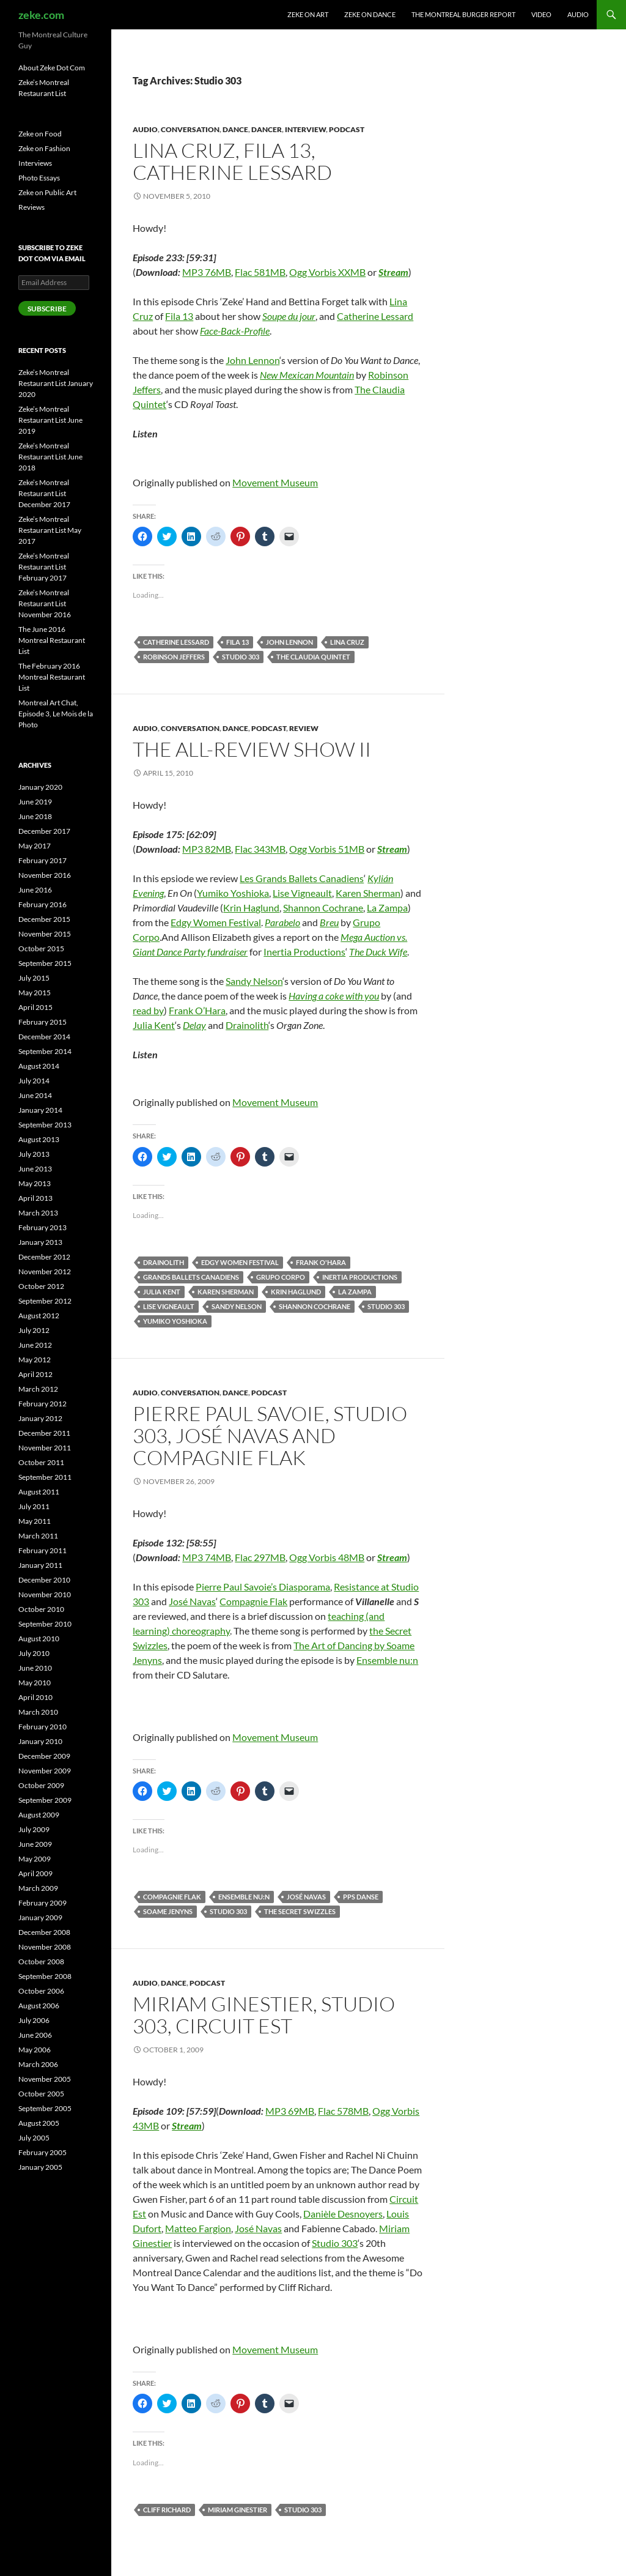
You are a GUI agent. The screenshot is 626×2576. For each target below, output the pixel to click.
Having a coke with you (334, 995)
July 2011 (34, 1506)
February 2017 (42, 860)
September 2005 (45, 2108)
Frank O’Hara (197, 1010)
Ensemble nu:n (387, 1660)
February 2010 (42, 1726)
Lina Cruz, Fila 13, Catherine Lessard (232, 161)
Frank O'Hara (321, 1262)
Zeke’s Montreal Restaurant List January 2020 (55, 383)
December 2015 (44, 919)
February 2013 (42, 1227)
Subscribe (47, 308)
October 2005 (41, 2093)
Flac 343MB (260, 849)
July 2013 (34, 1154)
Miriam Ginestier (237, 2510)
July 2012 (34, 1330)
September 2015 (45, 963)
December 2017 (44, 831)
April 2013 (35, 1198)
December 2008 (44, 1932)
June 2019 (35, 801)
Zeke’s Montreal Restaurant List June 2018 (50, 456)
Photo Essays (39, 177)
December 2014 (44, 1036)
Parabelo (282, 922)
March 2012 (38, 1389)
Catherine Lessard (375, 316)
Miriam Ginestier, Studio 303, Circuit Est (264, 2014)
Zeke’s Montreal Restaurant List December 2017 (44, 493)
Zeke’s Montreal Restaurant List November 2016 (44, 603)
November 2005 (44, 2079)
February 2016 (42, 904)
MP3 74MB (206, 1557)
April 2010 (35, 1697)
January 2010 (40, 1741)
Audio (578, 14)
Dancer (266, 129)
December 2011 (44, 1433)
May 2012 (34, 1359)
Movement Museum (275, 482)
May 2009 (34, 1858)
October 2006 (41, 1990)
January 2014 (40, 1110)
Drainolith (247, 1025)
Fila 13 (179, 316)
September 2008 (45, 1976)
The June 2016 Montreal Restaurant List (51, 640)
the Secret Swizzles (300, 1911)
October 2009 (41, 1785)
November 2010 (44, 1594)
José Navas (192, 1601)
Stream (393, 272)
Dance (235, 129)
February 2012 (42, 1403)
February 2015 (42, 1021)
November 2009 (44, 1770)
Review (304, 728)
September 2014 (45, 1051)
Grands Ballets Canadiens (191, 1277)
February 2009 (42, 1902)
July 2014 (34, 1080)
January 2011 (40, 1565)
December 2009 (44, 1756)
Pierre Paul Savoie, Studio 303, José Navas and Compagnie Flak (270, 1435)
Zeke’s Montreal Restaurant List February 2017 (43, 566)
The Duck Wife (378, 951)
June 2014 (35, 1095)
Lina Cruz (347, 642)
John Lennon (252, 360)
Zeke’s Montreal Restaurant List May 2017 (49, 530)
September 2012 (45, 1300)
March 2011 (38, 1535)
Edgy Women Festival (216, 922)
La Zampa (387, 907)
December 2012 (44, 1256)
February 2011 (42, 1550)
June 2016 (35, 889)
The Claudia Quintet (313, 657)
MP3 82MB (206, 849)
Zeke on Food (40, 133)
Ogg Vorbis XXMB (327, 272)
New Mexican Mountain (307, 374)
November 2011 (44, 1447)
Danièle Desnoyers (343, 2213)
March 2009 (38, 1888)
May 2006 (34, 2049)
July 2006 (34, 2020)
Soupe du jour (288, 316)
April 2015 (35, 1007)
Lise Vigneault (302, 893)
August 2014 (38, 1066)
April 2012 (35, 1374)
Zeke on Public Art (47, 192)
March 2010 (38, 1712)
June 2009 (35, 1844)
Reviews (31, 207)
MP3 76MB (206, 272)
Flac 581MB (260, 272)
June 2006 (35, 2035)
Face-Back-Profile (235, 330)
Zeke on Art (307, 14)
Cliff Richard (167, 2510)
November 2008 (44, 1946)
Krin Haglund (251, 907)
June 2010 (35, 1667)
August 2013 (38, 1139)
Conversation (190, 129)
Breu (329, 922)
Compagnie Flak (253, 1601)
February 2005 (42, 2152)
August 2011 (38, 1491)
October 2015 (41, 948)
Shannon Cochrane (323, 907)
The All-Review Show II (252, 749)
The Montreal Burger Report (463, 14)
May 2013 (34, 1183)
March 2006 (38, 2064)
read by (148, 1010)
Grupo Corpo (280, 1277)
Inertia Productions (304, 951)
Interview (305, 129)
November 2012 (44, 1271)
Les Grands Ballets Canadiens (302, 878)
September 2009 (45, 1800)
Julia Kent (154, 1025)
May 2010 (34, 1682)
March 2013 (38, 1212)
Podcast (346, 129)
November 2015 (44, 933)
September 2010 (45, 1623)
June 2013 (35, 1168)
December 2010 (44, 1579)
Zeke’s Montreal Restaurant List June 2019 (50, 420)
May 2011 (34, 1521)
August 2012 (38, 1315)
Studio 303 (240, 657)
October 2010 (41, 1609)
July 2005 (34, 2137)
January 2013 (40, 1242)
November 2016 (44, 875)
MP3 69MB (289, 2111)
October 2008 (41, 1961)
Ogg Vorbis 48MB (326, 1557)
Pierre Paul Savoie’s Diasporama (263, 1586)
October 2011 (41, 1462)
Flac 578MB (343, 2111)
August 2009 (38, 1814)
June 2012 (35, 1344)
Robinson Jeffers (174, 657)
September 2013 (45, 1124)
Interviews (35, 163)
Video (541, 14)
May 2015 (34, 992)
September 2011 (45, 1477)
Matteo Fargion (198, 2228)
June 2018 (35, 816)
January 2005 (40, 2167)
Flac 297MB (260, 1557)
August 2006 (38, 2005)
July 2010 (34, 1653)
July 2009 (34, 1829)
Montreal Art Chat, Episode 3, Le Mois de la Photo (55, 713)
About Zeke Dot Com (51, 67)
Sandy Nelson (254, 981)
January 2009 (40, 1917)
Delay (194, 1025)
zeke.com (41, 14)
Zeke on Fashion (44, 148)
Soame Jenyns (168, 1911)
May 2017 (34, 845)
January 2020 (40, 787)
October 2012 (41, 1286)
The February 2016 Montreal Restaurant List (51, 676)
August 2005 (38, 2123)
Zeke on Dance (370, 14)
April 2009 (35, 1873)
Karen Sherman (368, 893)
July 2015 (34, 977)
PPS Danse (360, 1897)
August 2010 (38, 1638)
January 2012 (40, 1418)
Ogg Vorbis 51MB (326, 849)
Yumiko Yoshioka (233, 893)
